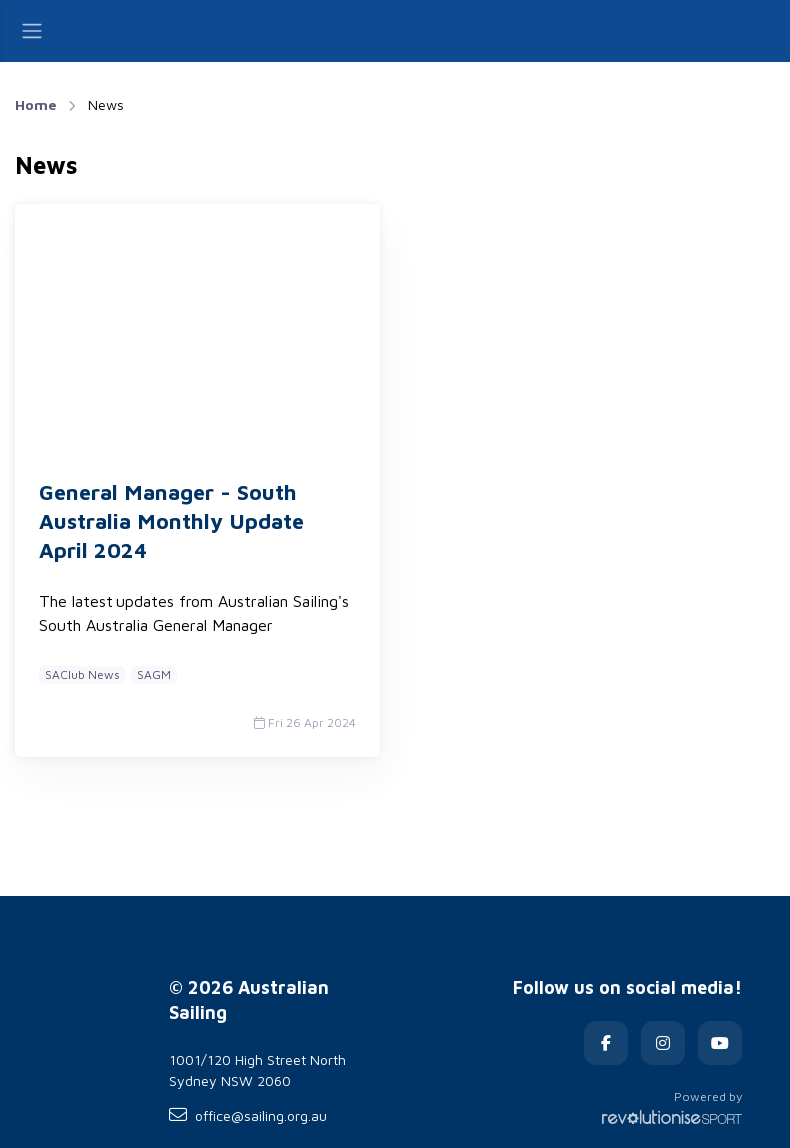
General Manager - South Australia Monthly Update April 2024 (171, 520)
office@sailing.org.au (248, 1115)
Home (36, 104)
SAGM (154, 674)
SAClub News (82, 674)
